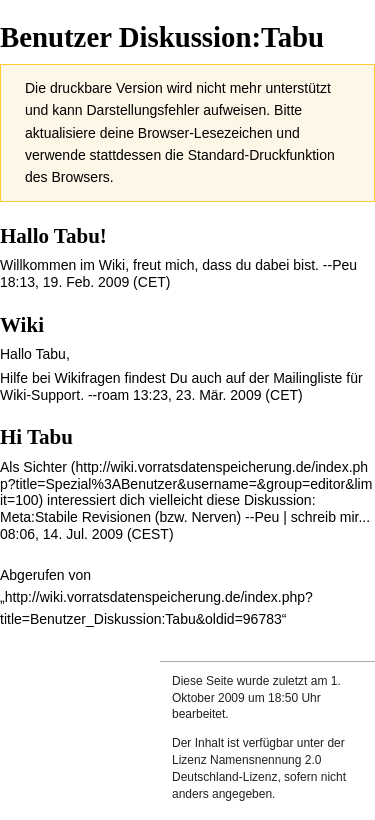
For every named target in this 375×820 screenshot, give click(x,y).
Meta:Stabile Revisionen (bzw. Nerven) (120, 517)
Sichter (45, 467)
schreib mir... (330, 517)
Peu (344, 265)
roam (113, 395)
